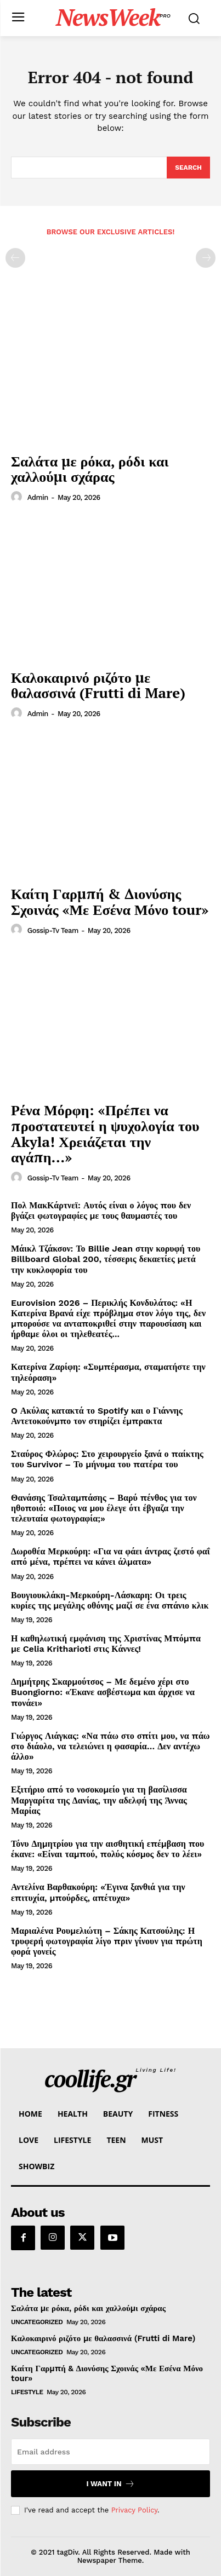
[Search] (188, 167)
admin (37, 497)
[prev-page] (15, 258)
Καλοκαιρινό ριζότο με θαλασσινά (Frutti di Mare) (98, 685)
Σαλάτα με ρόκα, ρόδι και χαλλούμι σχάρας (90, 469)
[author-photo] (18, 497)
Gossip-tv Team (52, 930)
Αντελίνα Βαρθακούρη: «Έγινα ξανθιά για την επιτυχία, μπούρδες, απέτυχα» (98, 1892)
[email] (110, 2452)
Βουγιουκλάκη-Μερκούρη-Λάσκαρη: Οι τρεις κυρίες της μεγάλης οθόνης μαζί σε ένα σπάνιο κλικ (109, 1600)
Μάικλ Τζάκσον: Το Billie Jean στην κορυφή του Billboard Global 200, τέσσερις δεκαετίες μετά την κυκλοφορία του (105, 1259)
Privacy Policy (134, 2510)
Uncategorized (37, 2322)
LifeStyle (27, 2392)
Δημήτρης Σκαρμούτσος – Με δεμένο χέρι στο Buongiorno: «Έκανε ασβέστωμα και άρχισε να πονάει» (103, 1692)
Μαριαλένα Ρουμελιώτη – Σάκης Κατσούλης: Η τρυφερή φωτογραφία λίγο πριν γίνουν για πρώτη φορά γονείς (106, 1941)
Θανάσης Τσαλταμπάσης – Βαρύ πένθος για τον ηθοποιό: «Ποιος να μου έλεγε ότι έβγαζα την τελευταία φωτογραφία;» (104, 1508)
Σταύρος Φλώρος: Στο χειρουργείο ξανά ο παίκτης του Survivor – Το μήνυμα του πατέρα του (107, 1459)
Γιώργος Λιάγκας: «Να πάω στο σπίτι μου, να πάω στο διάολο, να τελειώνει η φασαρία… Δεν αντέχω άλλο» (110, 1746)
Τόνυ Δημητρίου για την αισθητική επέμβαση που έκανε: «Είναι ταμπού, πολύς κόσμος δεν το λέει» (107, 1849)
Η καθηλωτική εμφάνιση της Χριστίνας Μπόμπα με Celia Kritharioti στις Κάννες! (106, 1643)
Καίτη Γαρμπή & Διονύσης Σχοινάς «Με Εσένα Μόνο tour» (109, 901)
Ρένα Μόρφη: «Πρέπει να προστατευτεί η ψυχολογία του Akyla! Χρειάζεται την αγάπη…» (105, 1133)
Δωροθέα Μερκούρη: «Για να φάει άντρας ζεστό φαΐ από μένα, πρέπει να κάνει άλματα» (110, 1556)
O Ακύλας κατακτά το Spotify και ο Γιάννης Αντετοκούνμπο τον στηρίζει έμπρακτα (97, 1415)
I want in (110, 2484)
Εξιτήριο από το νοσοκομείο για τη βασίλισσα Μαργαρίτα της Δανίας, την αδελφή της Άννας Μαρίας (99, 1800)
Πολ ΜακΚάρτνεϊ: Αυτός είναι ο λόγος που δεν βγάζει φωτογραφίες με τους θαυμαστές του (101, 1210)
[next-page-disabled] (206, 258)
